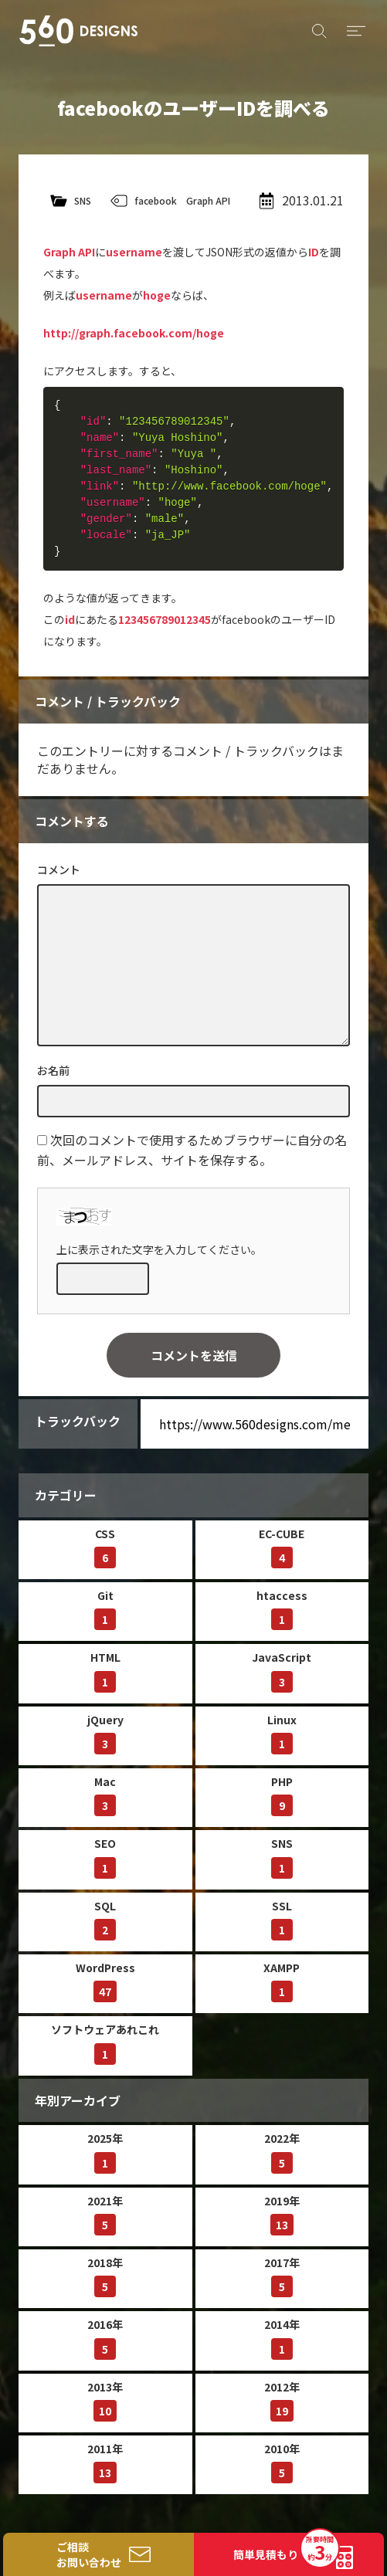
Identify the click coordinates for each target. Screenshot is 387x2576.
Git (105, 1609)
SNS (82, 200)
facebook (155, 200)
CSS (105, 1547)
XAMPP (281, 1981)
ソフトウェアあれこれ (105, 2043)
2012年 (282, 2400)
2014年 (282, 2338)
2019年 (282, 2214)
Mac (105, 1795)
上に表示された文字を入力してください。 (159, 1249)
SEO (105, 1856)
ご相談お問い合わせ (88, 2554)
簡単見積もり (285, 2550)
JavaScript (281, 1670)
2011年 (105, 2462)
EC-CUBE (281, 1547)
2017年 (282, 2276)
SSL (282, 1919)
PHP (282, 1795)
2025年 (105, 2151)
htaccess (281, 1609)
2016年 (105, 2338)
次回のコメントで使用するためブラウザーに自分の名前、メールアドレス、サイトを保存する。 (192, 1149)
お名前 (53, 1070)
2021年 (105, 2214)
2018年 (105, 2276)
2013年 (105, 2400)
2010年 (282, 2462)
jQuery (105, 1733)
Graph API (208, 200)
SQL (105, 1919)
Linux (282, 1733)
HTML (105, 1670)
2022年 (282, 2151)
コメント (58, 869)
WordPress (105, 1981)
